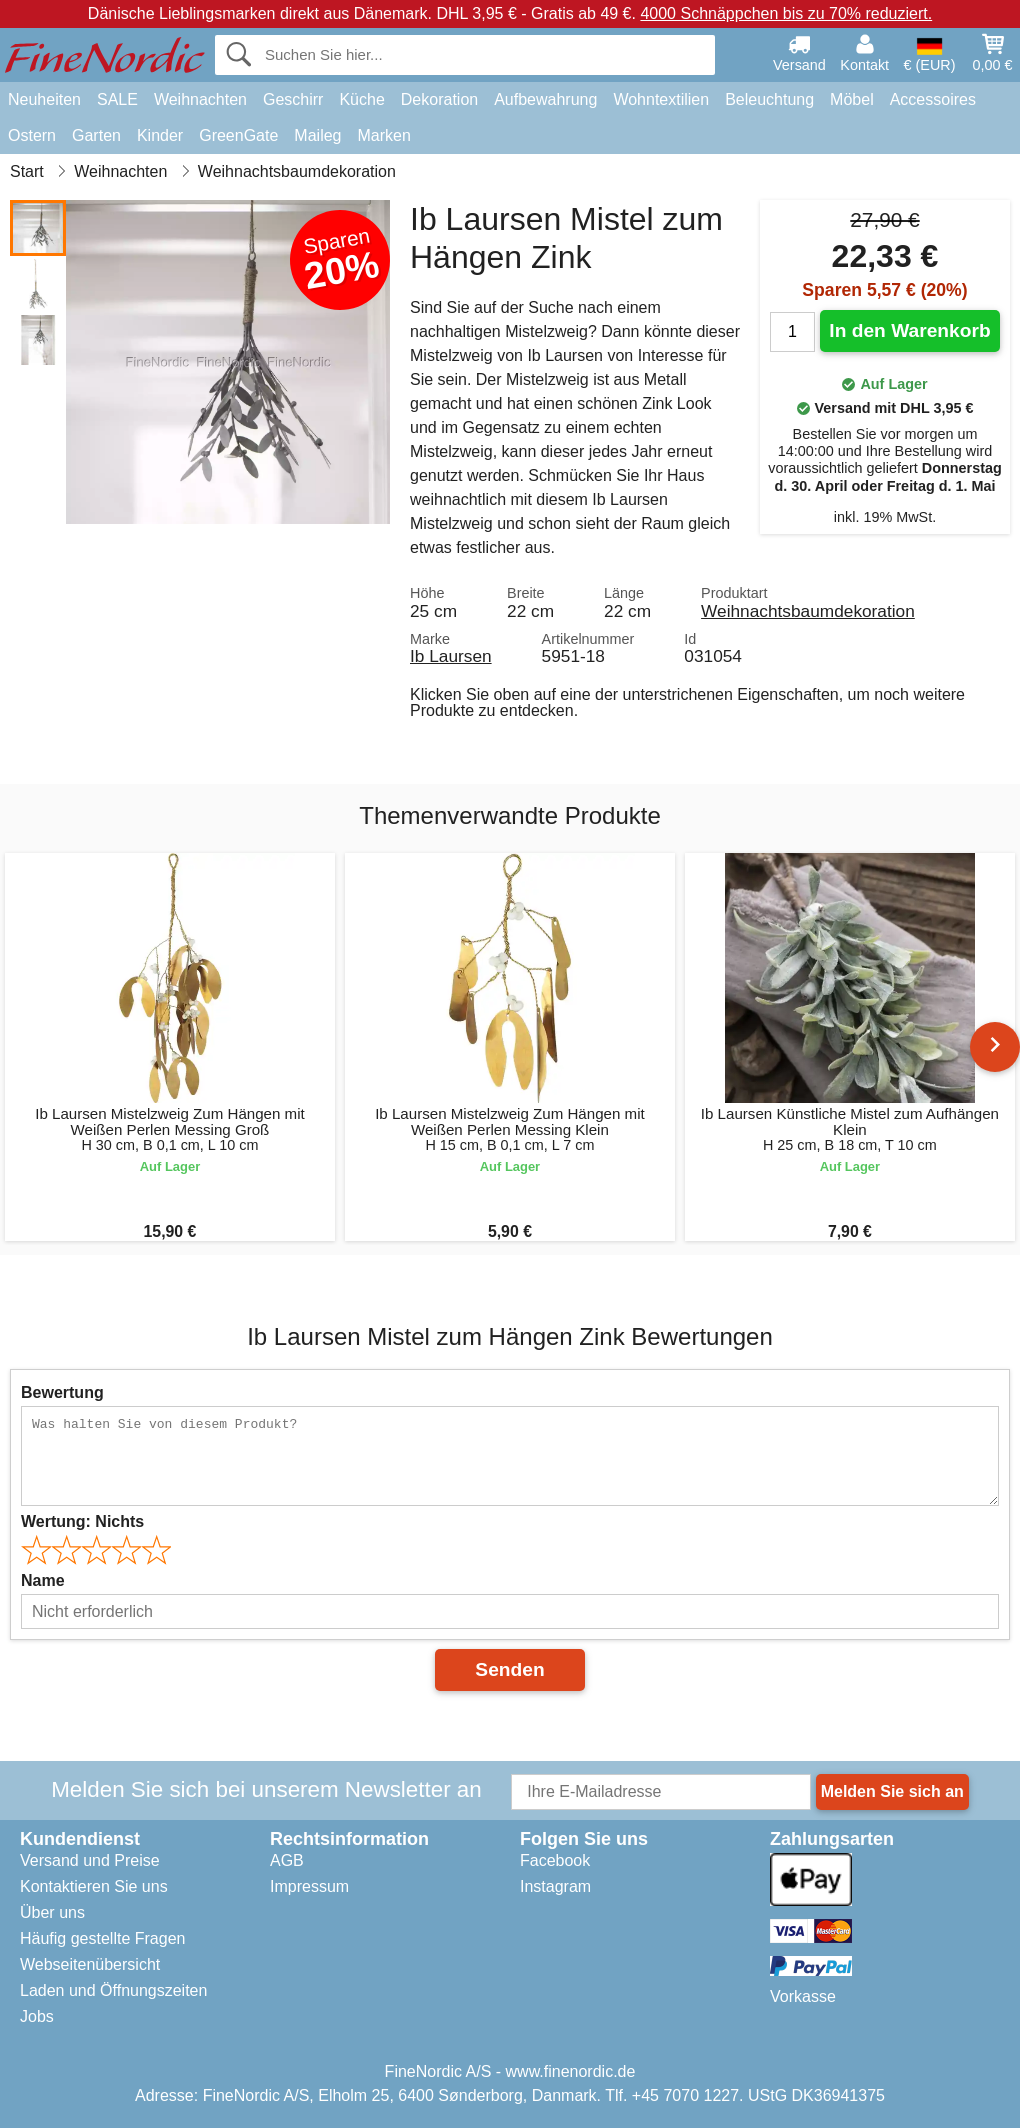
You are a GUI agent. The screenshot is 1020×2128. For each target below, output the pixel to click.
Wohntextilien (661, 99)
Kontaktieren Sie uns (94, 1886)
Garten (96, 135)
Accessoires (933, 99)
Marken (383, 135)
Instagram (555, 1886)
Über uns (52, 1912)
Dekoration (439, 99)
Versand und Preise (90, 1860)
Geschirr (293, 99)
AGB (287, 1860)
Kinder (160, 135)
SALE (117, 99)
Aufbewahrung (545, 99)
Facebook (555, 1860)
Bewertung (62, 1392)
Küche (361, 99)
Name (43, 1580)
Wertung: (82, 1521)
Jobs (37, 2016)
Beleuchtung (769, 99)
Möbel (852, 99)
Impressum (309, 1886)
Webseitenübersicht (90, 1964)
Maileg (317, 135)
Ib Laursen (451, 656)
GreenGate (238, 135)
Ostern (32, 135)
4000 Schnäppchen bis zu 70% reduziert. (786, 13)
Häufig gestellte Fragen (102, 1938)
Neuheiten (44, 99)
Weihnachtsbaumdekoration (808, 611)
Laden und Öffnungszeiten (113, 1990)
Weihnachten (200, 99)
